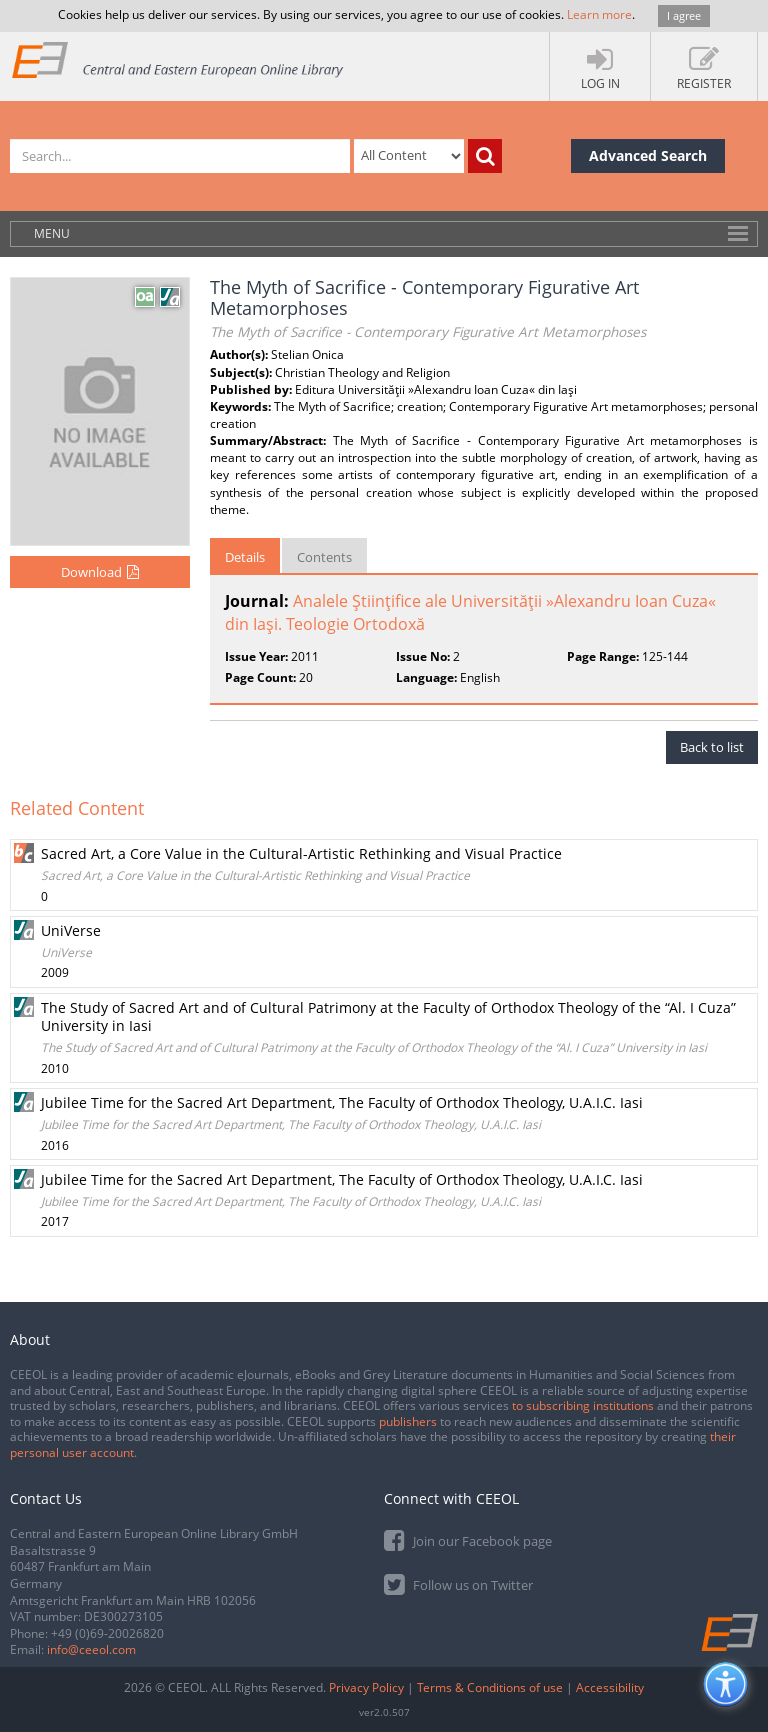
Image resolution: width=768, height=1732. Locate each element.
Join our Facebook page (468, 1539)
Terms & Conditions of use (490, 1687)
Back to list (712, 747)
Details (245, 557)
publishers (408, 1421)
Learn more (599, 14)
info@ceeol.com (91, 1649)
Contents (324, 557)
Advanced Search (648, 155)
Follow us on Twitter (458, 1583)
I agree (684, 15)
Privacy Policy (366, 1687)
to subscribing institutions (583, 1405)
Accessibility (610, 1687)
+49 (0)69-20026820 (107, 1633)
